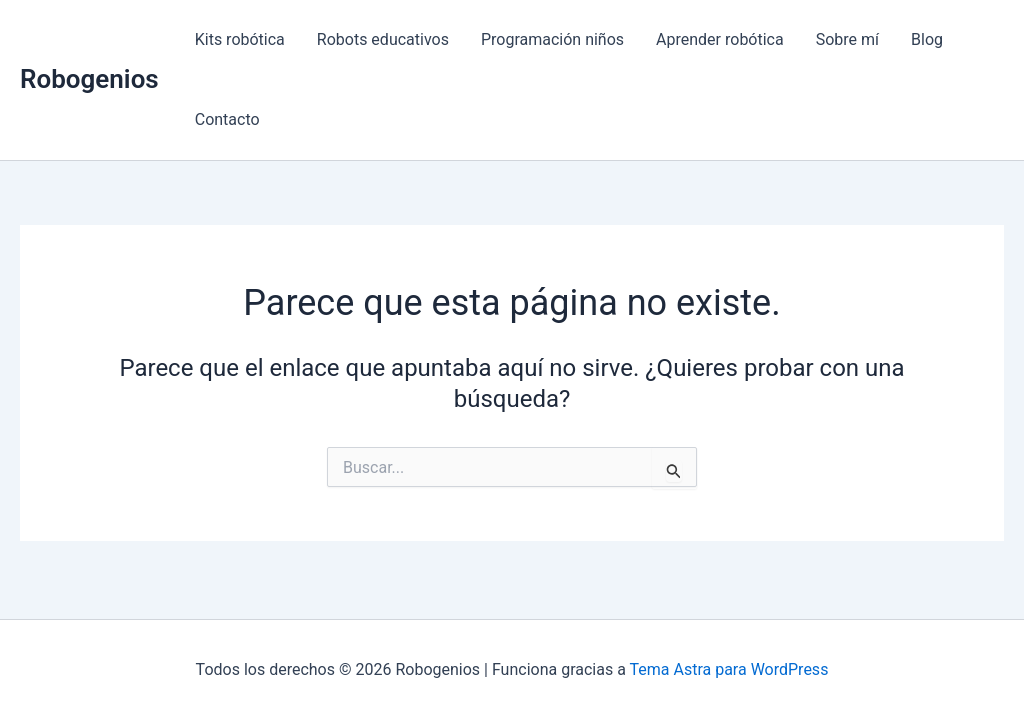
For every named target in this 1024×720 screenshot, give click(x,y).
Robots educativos (383, 39)
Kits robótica (240, 39)
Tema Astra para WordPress (729, 669)
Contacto (227, 119)
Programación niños (552, 39)
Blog (927, 39)
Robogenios (89, 79)
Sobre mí (847, 39)
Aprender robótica (720, 39)
